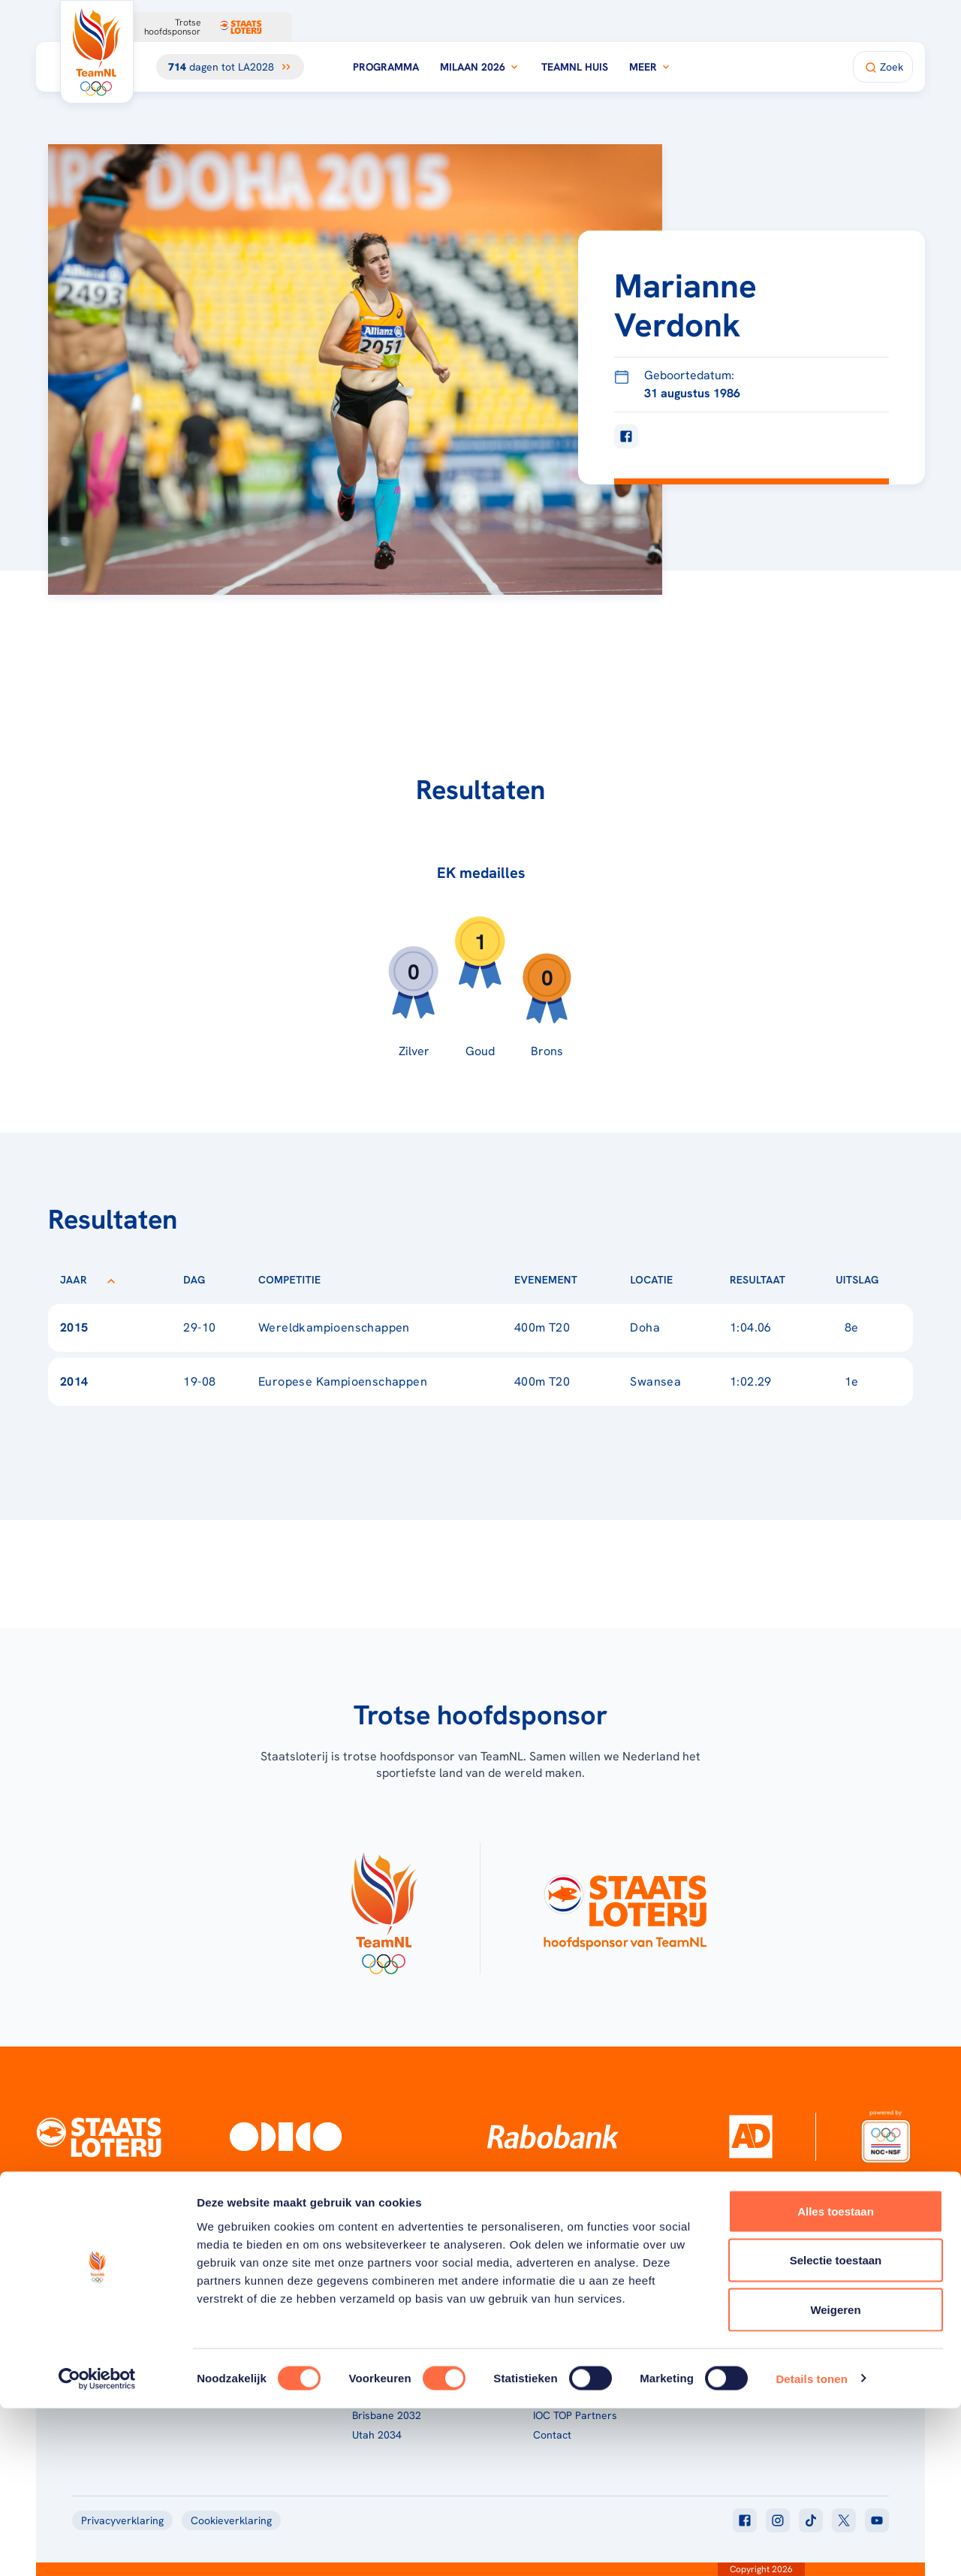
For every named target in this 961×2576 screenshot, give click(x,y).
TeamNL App (744, 2317)
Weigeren (835, 2477)
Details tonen (811, 2546)
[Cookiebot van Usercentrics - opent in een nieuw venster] (97, 2546)
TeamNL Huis (574, 67)
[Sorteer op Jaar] (111, 1280)
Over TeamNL (565, 2317)
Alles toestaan (835, 2378)
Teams (730, 2337)
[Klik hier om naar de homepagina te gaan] (97, 52)
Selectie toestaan (836, 2428)
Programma (386, 67)
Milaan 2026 (480, 67)
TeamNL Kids (564, 2337)
